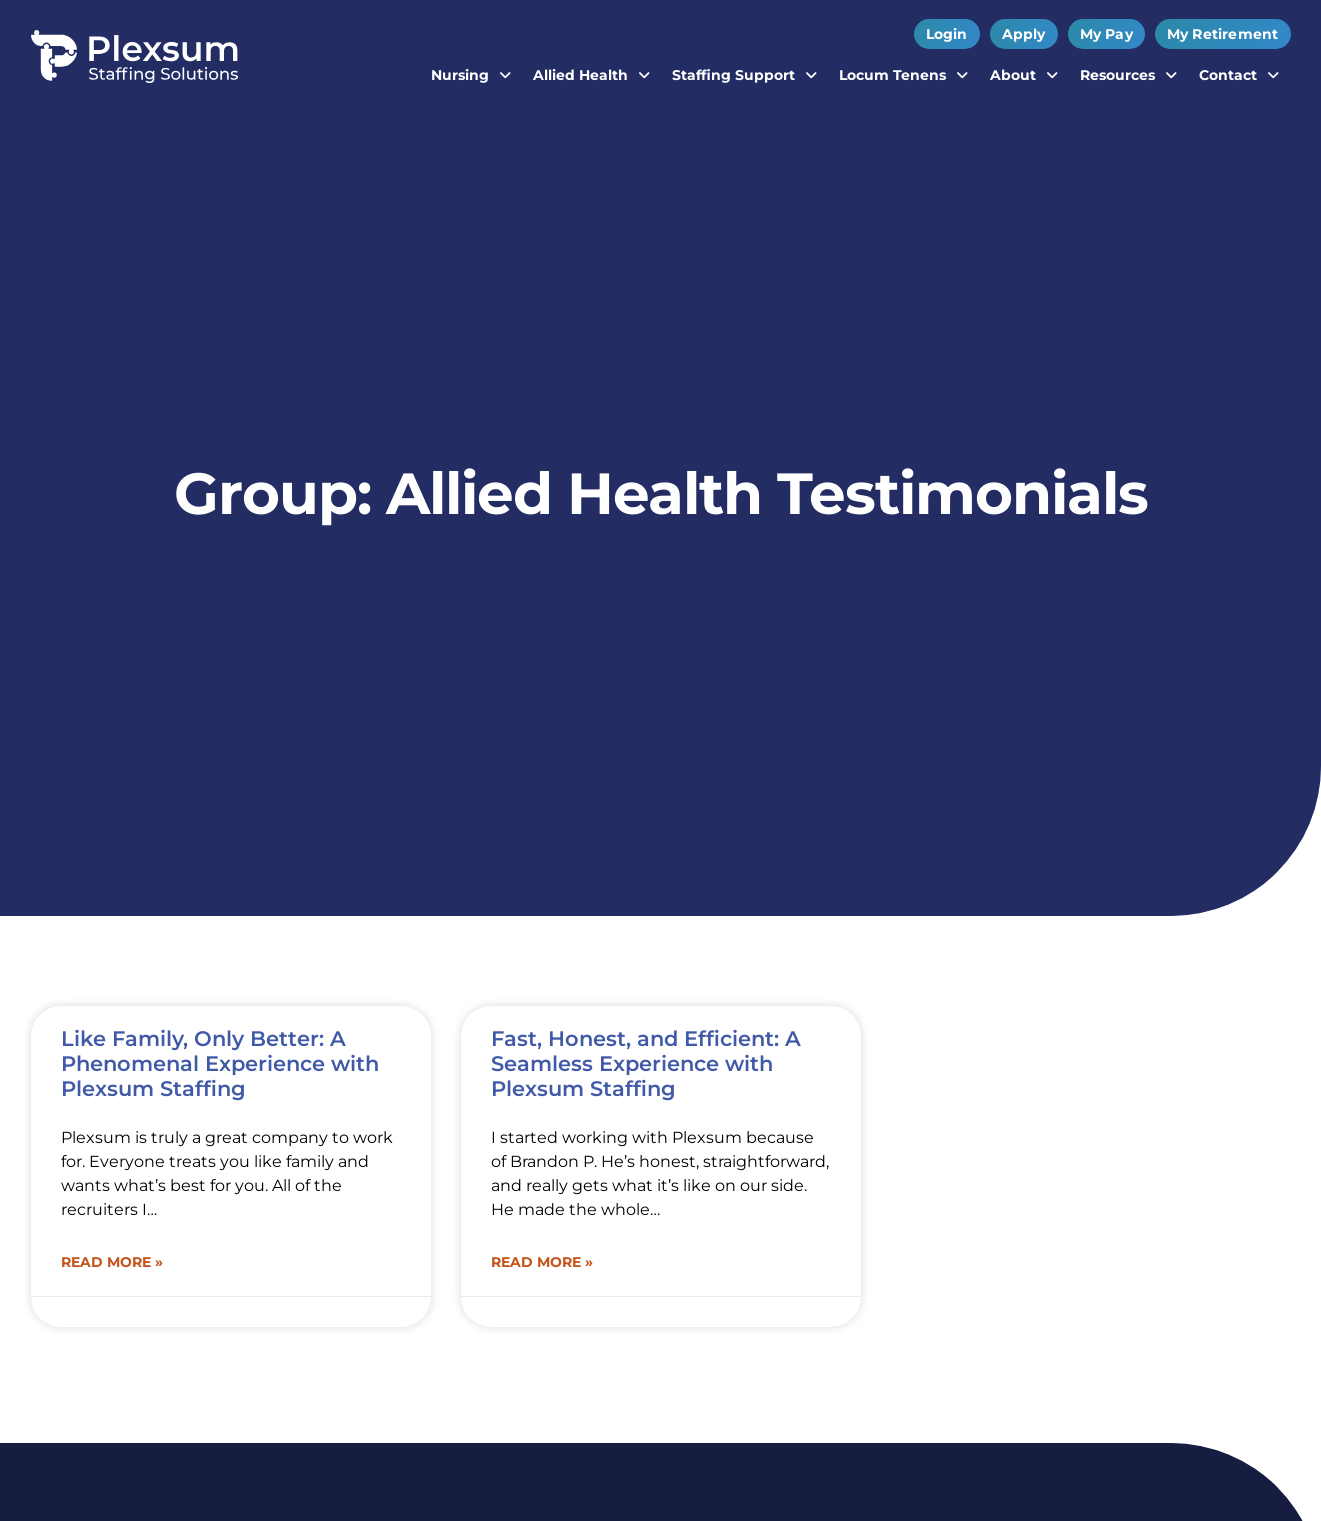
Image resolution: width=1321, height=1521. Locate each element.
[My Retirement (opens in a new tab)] (1223, 34)
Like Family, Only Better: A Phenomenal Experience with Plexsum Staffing (220, 1063)
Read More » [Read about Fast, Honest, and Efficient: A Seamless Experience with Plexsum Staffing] (542, 1262)
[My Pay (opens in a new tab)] (1106, 34)
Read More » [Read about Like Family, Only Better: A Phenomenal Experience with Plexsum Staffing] (112, 1262)
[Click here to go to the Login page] (947, 34)
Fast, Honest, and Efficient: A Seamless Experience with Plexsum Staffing (646, 1063)
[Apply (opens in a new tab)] (1024, 34)
